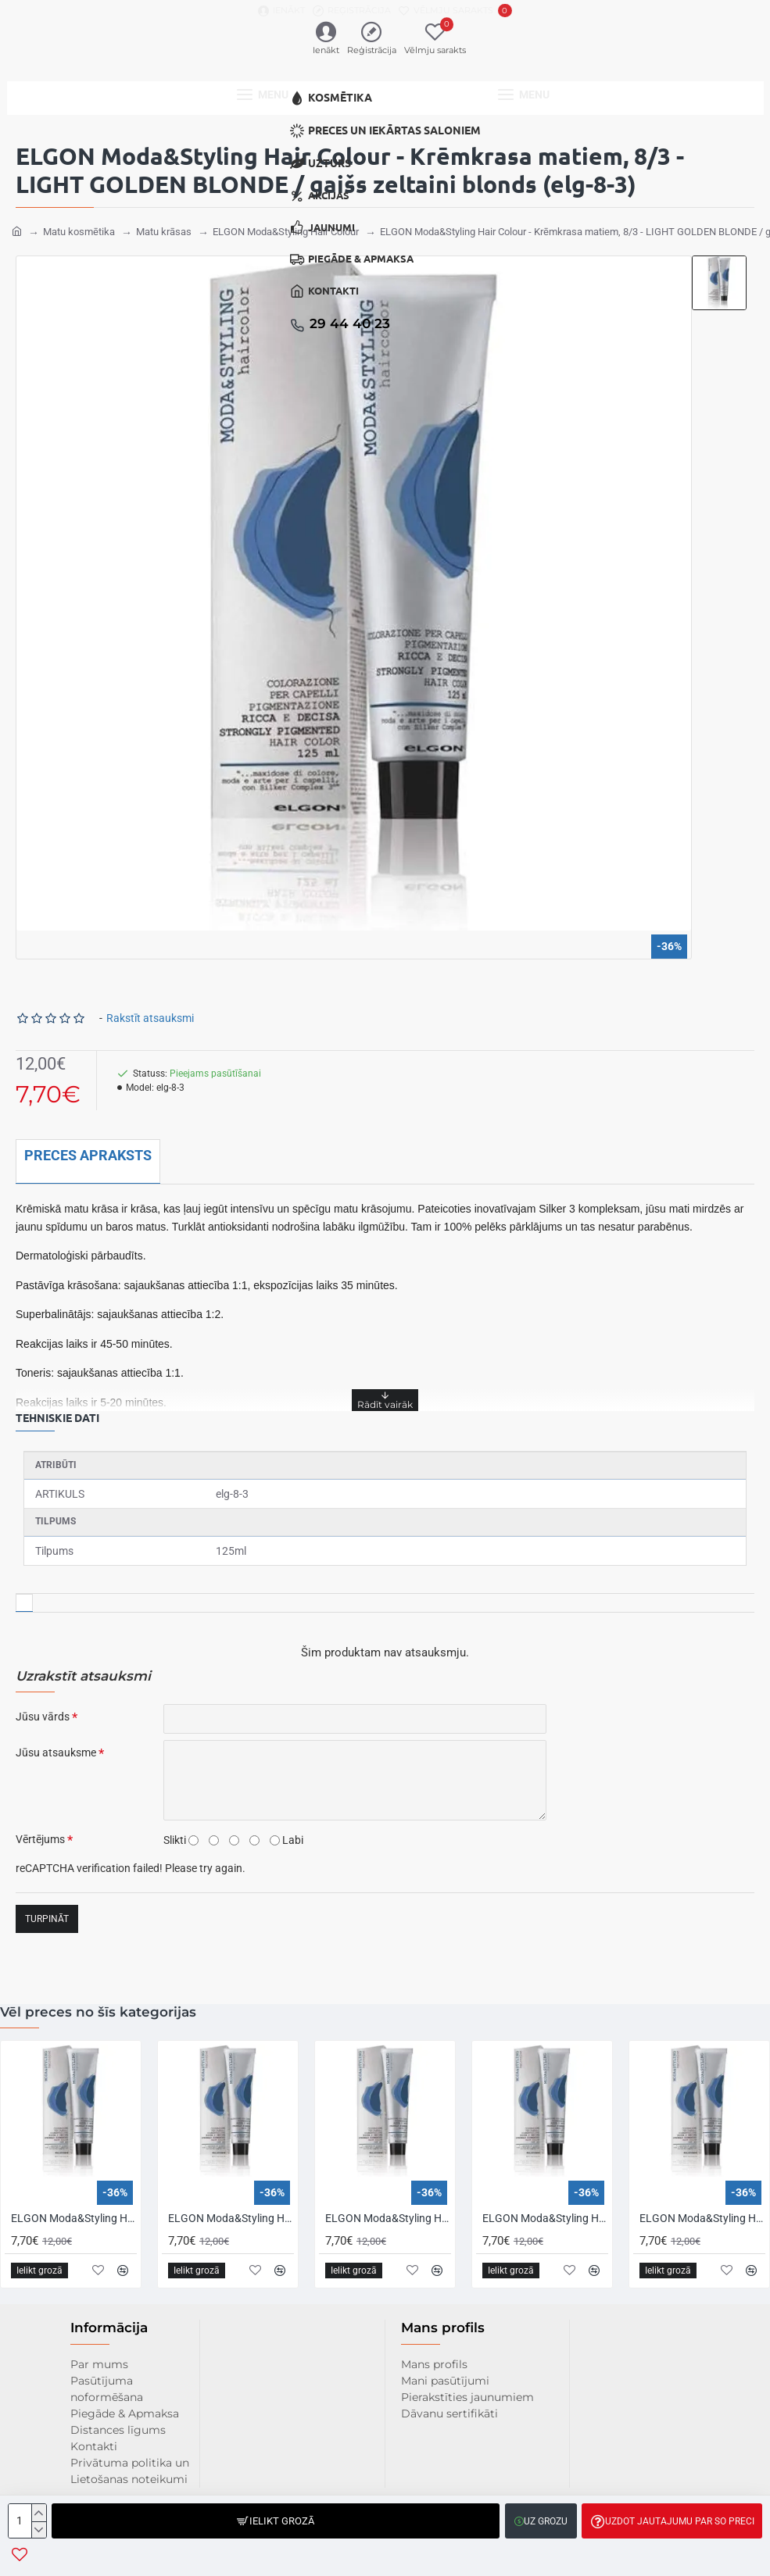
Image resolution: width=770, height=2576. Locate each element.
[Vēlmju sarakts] (455, 10)
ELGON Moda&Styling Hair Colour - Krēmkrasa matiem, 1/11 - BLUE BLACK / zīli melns (388, 2218)
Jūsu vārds (43, 1709)
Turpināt (47, 1911)
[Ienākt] (281, 10)
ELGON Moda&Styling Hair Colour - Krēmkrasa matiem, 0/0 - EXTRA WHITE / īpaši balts (74, 2218)
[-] (38, 2529)
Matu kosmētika (79, 224)
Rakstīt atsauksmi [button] (150, 1011)
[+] (38, 2512)
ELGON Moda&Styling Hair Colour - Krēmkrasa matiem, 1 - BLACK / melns (231, 2218)
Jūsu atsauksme (56, 1745)
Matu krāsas (164, 224)
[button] (276, 2520)
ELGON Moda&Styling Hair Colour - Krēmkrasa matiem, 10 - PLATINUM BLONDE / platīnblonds (545, 2218)
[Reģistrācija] (352, 10)
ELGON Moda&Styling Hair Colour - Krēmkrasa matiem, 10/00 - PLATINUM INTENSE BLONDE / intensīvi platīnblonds (702, 2218)
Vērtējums (40, 1832)
